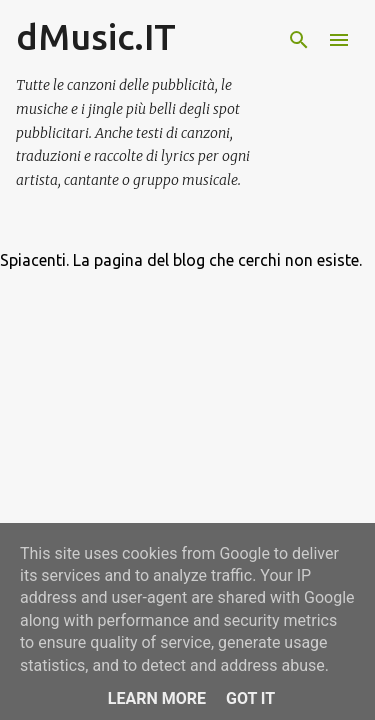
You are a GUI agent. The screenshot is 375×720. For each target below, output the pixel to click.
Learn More (157, 698)
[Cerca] (299, 40)
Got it (250, 698)
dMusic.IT (96, 36)
